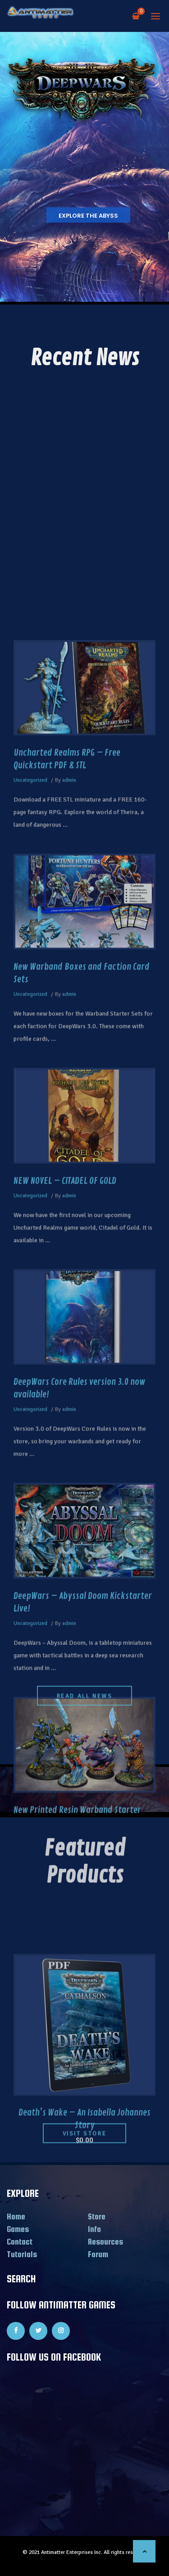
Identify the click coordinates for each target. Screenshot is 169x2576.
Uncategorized (30, 1504)
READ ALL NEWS (85, 1684)
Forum (98, 2254)
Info (94, 2229)
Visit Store (85, 2145)
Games (18, 2229)
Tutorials (22, 2254)
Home (16, 2216)
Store (96, 2216)
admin (69, 1504)
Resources (105, 2241)
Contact (19, 2241)
